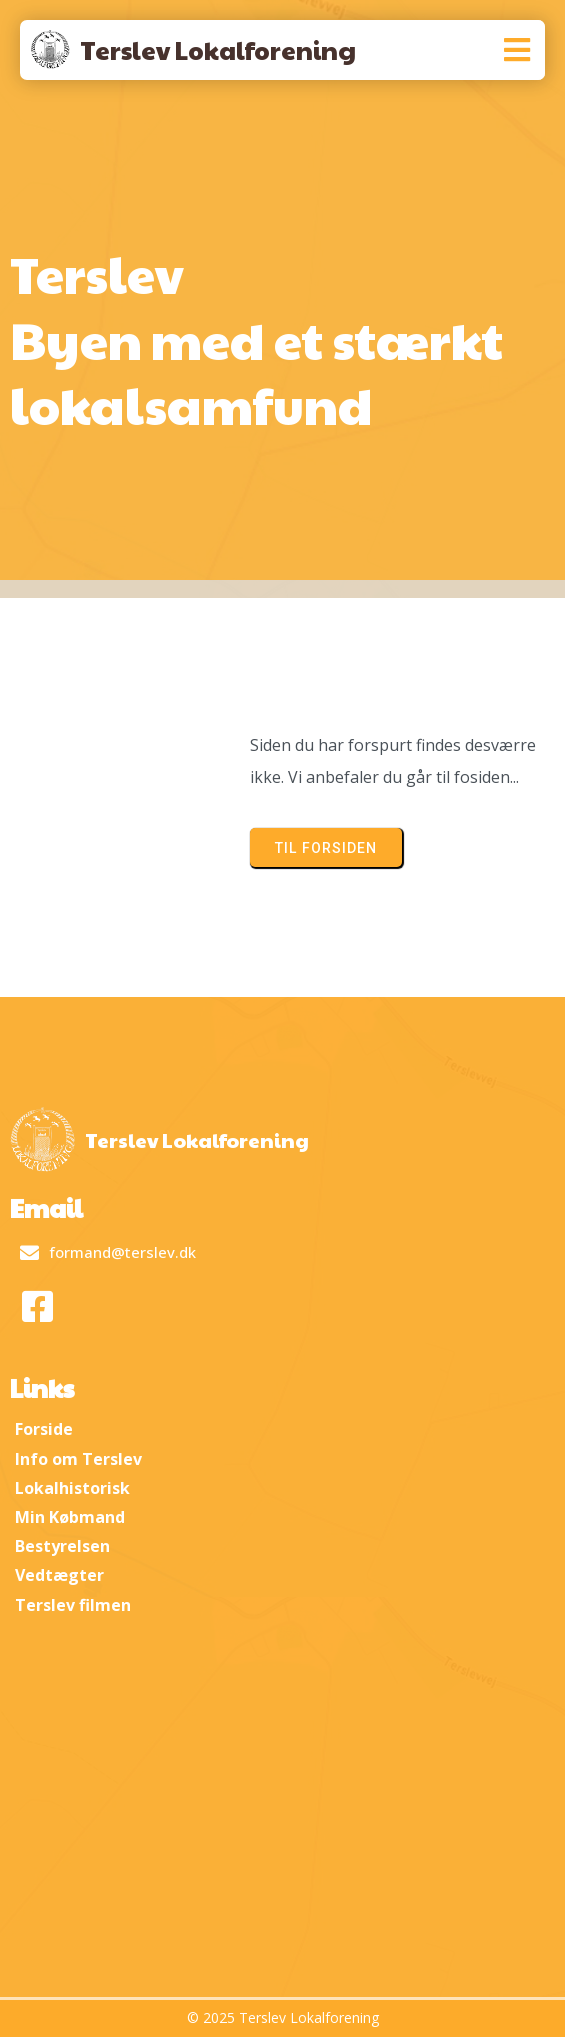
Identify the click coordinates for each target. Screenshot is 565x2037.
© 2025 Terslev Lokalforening (283, 2017)
